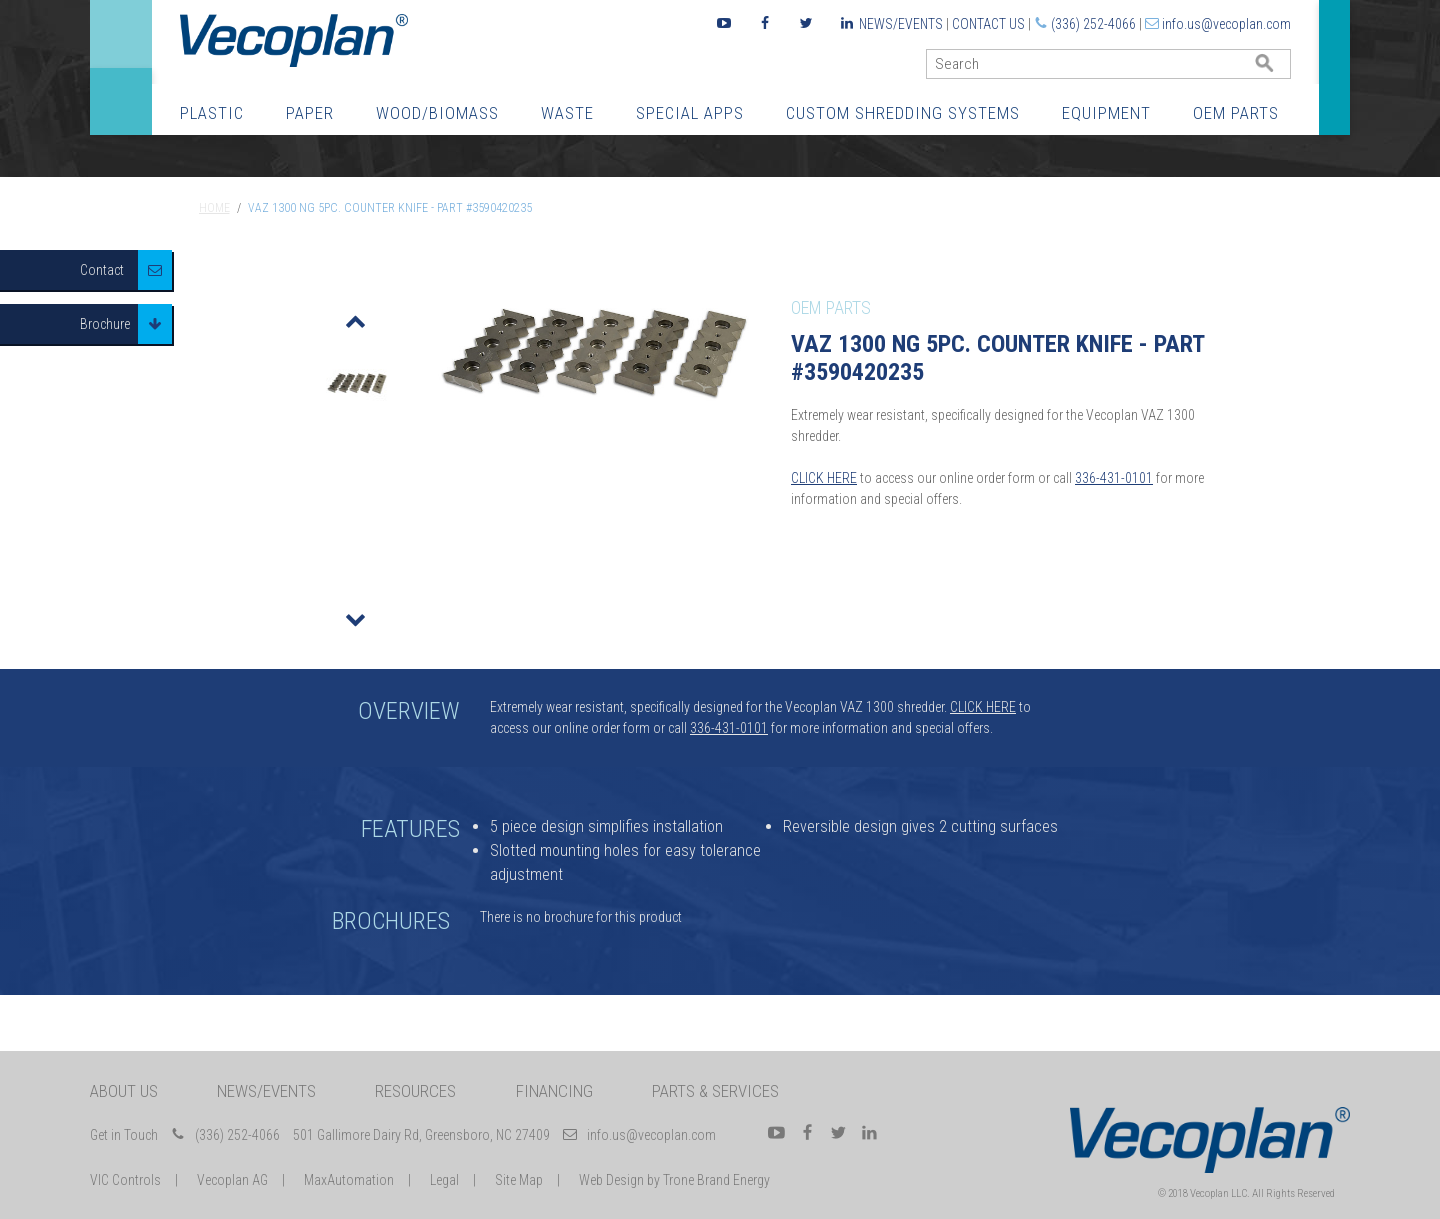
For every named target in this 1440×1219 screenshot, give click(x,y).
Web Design (611, 1180)
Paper (310, 113)
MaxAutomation (349, 1180)
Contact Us (988, 24)
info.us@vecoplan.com (1226, 24)
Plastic (212, 113)
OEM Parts (1236, 113)
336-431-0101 (1114, 478)
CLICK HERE (824, 478)
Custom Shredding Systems (903, 113)
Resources (415, 1091)
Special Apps (690, 113)
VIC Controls (125, 1180)
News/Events (901, 24)
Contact (102, 270)
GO (1283, 68)
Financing (554, 1091)
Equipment (1106, 113)
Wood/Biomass (437, 113)
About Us (124, 1091)
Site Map (519, 1180)
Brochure (105, 324)
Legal (444, 1180)
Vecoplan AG (232, 1180)
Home (214, 208)
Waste (567, 113)
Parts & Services (715, 1091)
